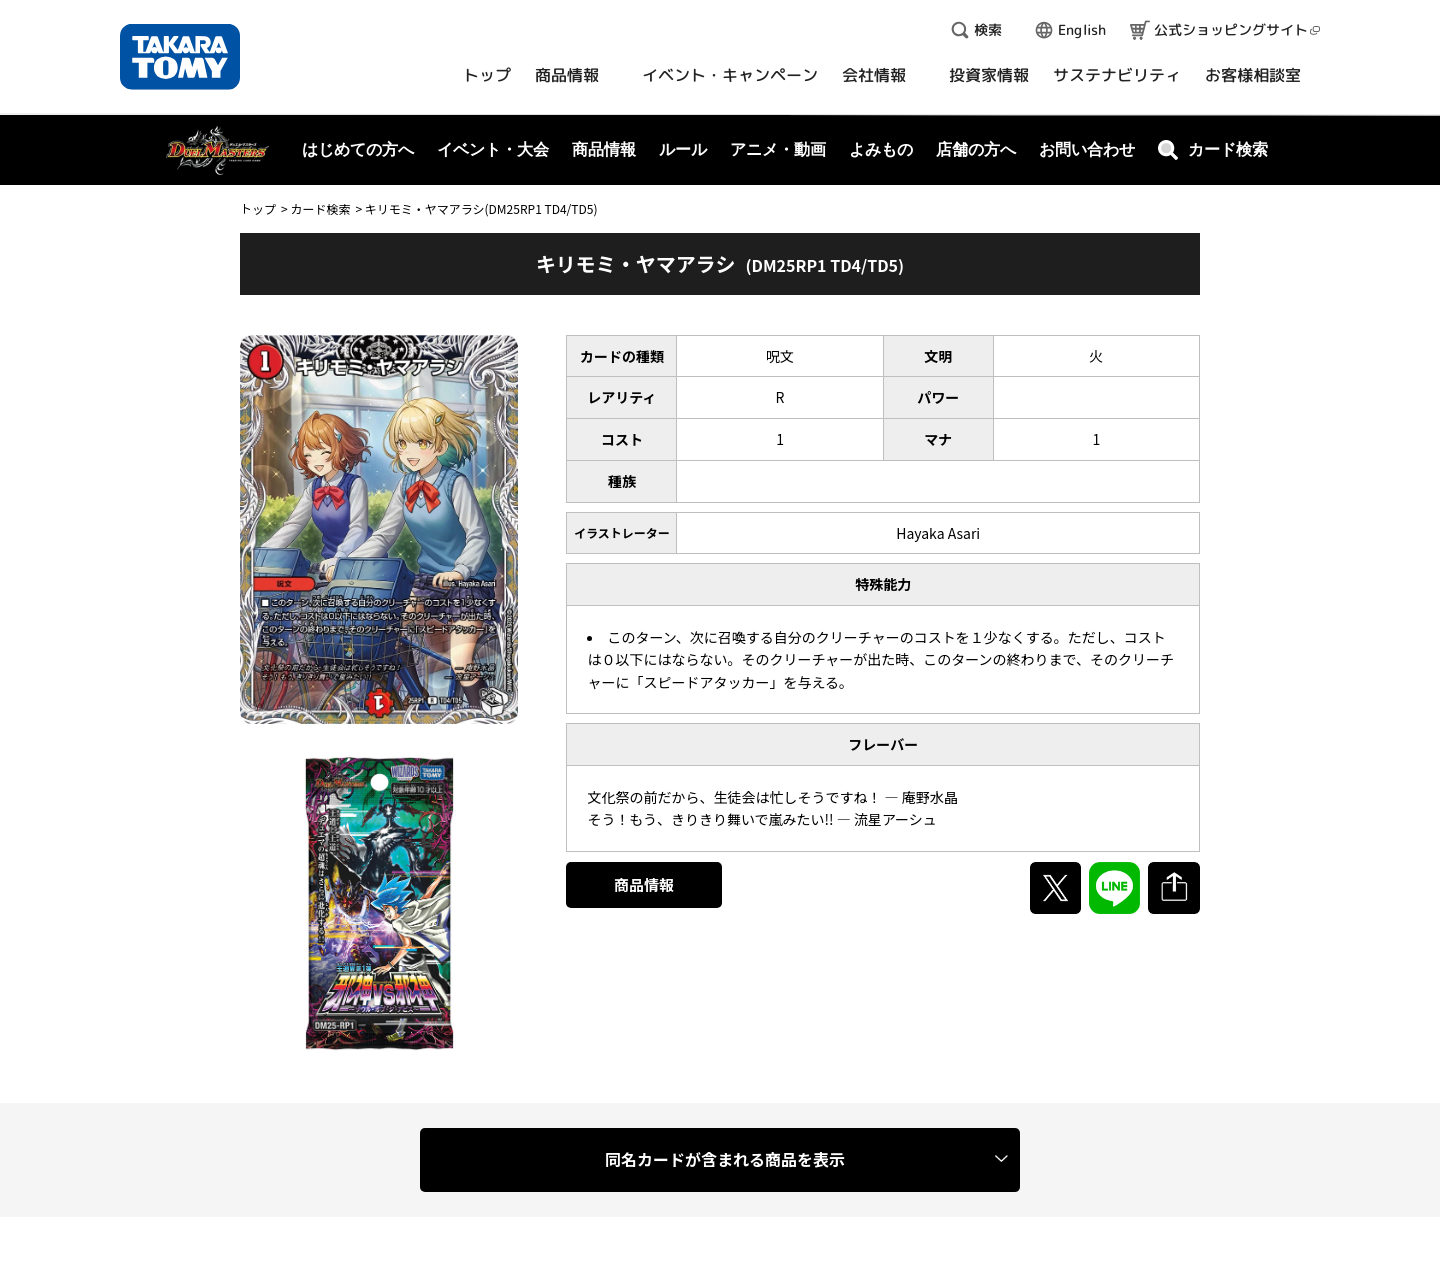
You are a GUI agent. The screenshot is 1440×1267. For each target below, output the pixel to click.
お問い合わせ (1087, 149)
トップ (258, 208)
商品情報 (644, 884)
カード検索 (320, 208)
